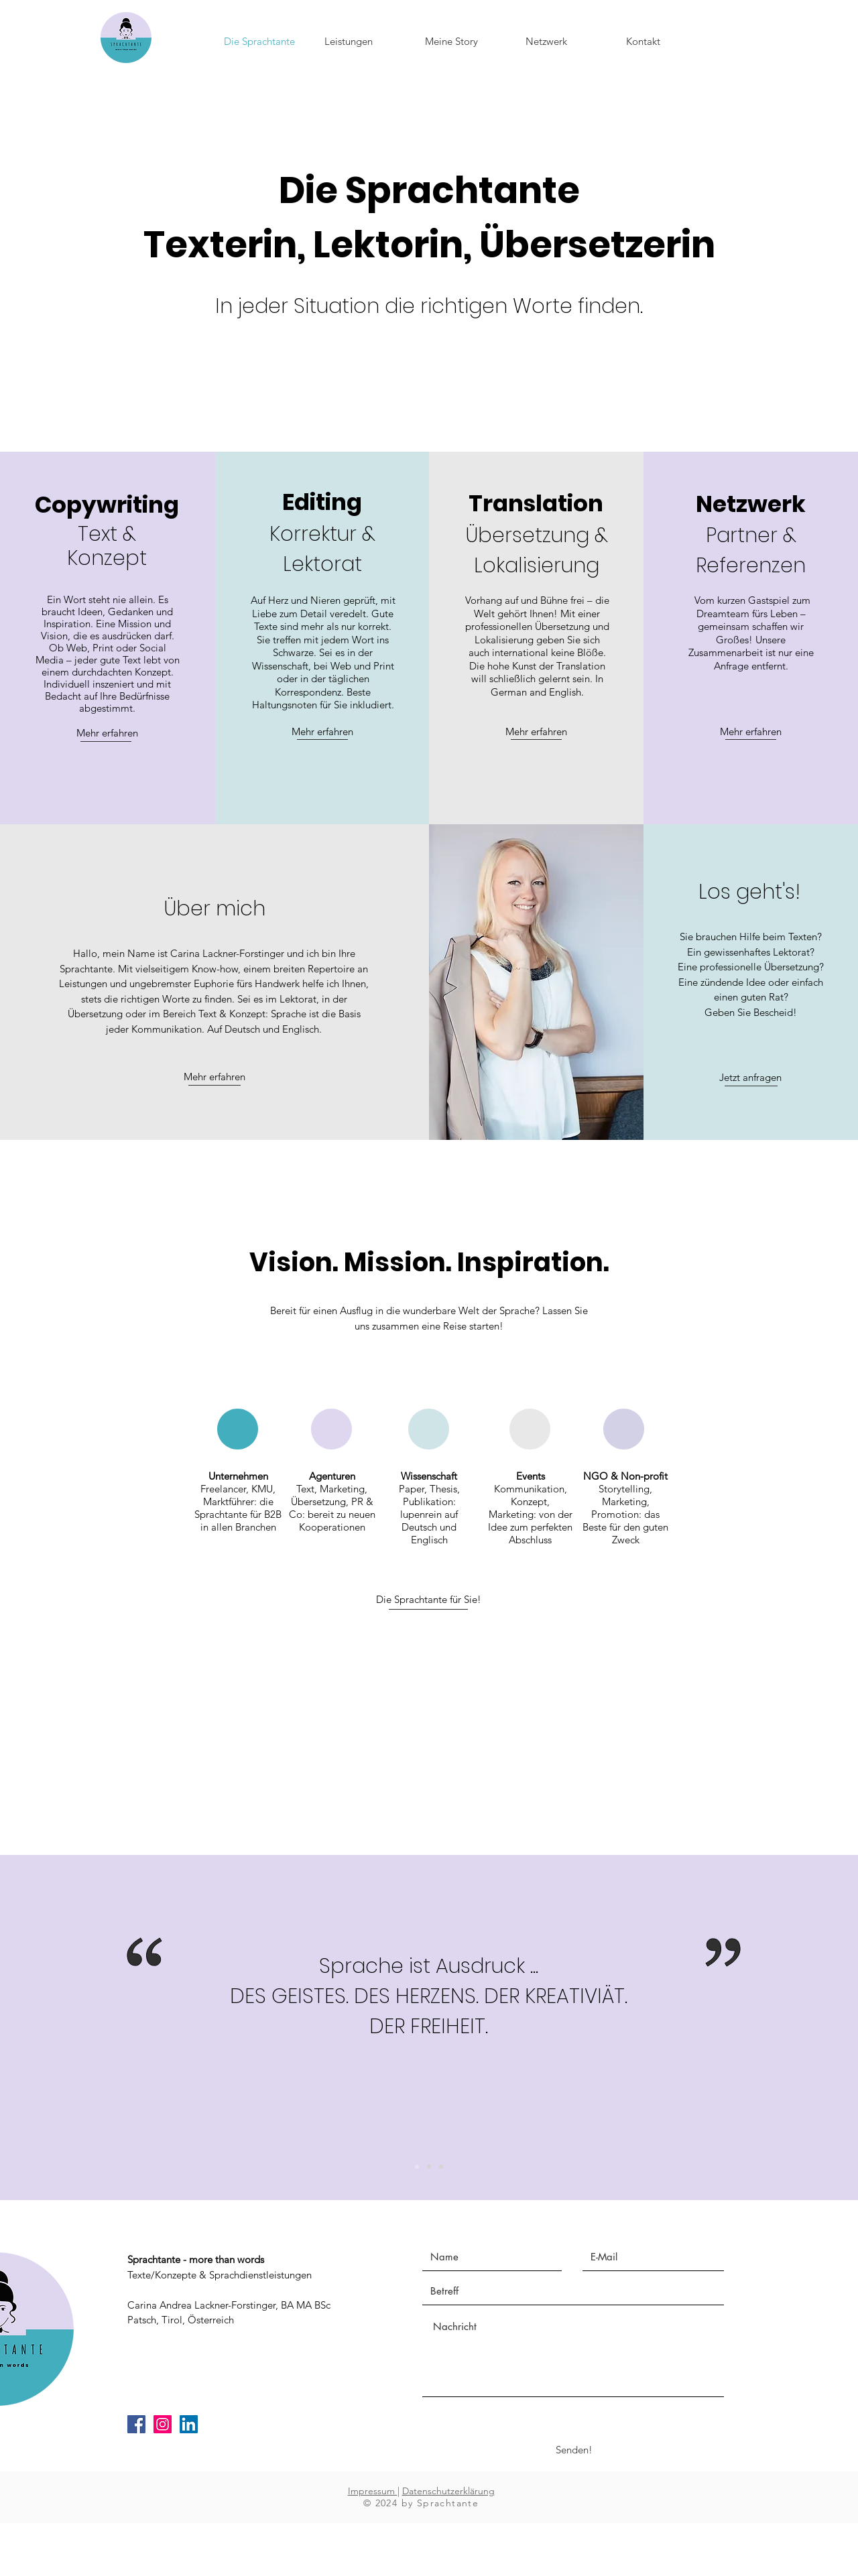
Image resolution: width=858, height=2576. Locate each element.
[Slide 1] (441, 2167)
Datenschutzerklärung (448, 2491)
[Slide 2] (429, 2167)
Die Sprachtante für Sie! (428, 1599)
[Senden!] (573, 2450)
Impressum (372, 2491)
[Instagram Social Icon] (163, 2424)
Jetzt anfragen (750, 1077)
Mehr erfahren (107, 732)
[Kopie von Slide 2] (417, 2167)
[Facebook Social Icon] (136, 2424)
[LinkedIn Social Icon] (189, 2424)
